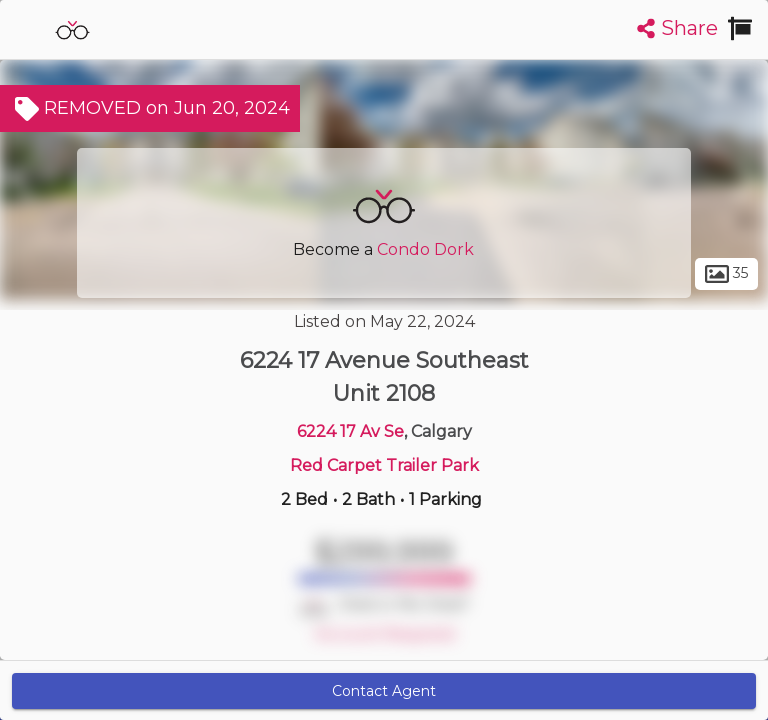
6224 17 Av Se (350, 431)
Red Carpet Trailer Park (384, 465)
